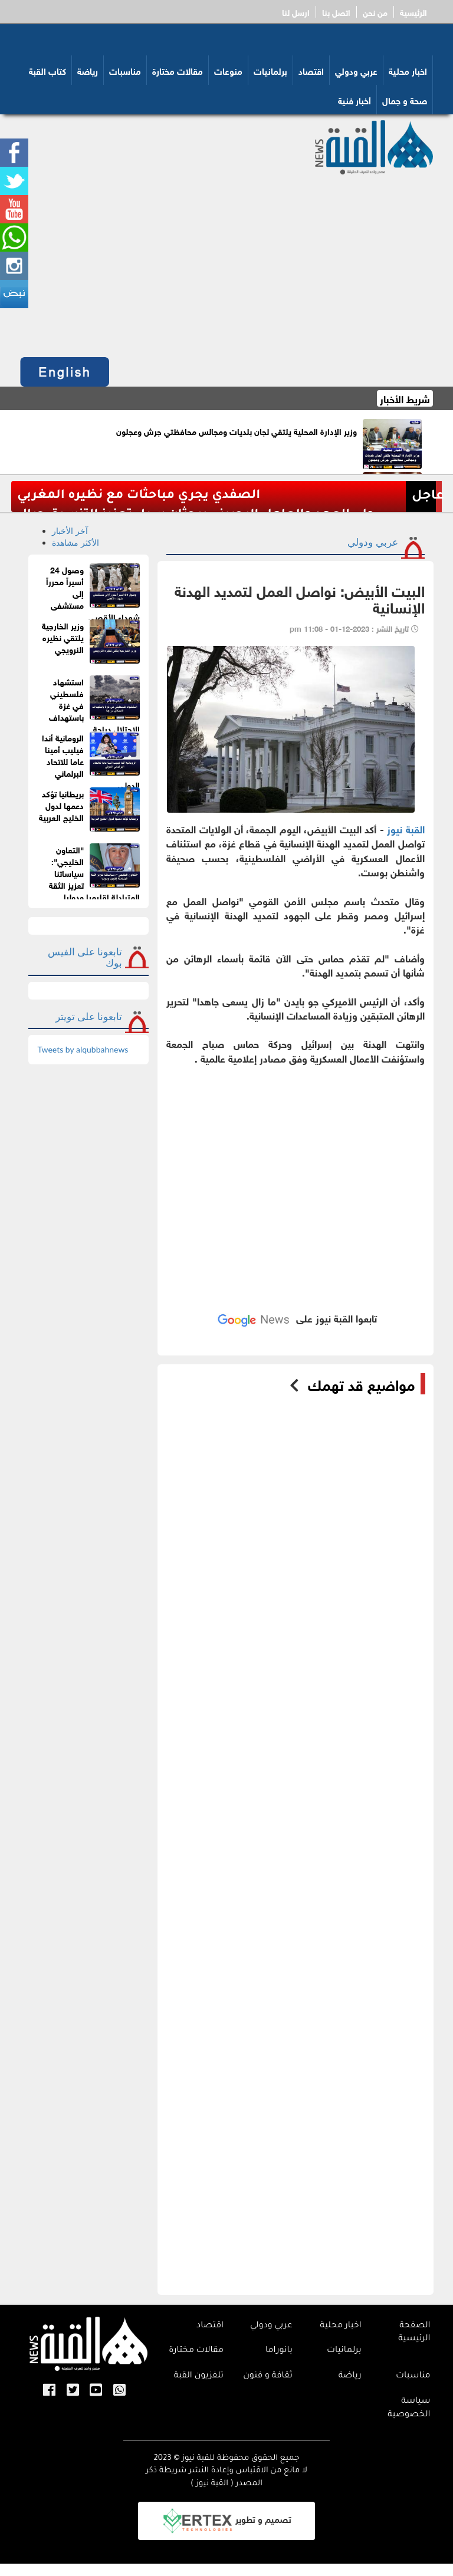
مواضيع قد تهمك (361, 1383)
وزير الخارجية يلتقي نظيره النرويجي (63, 637)
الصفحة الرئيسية (414, 2332)
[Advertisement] (226, 262)
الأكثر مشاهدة (75, 542)
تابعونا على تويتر (89, 1016)
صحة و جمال (404, 99)
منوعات (228, 70)
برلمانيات (270, 70)
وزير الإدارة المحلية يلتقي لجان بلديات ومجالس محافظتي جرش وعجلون (236, 430)
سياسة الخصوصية (409, 2408)
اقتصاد (311, 70)
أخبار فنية (354, 99)
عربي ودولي (356, 70)
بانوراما (279, 2351)
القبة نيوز (405, 828)
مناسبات (125, 70)
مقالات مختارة (177, 70)
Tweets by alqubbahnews (82, 1049)
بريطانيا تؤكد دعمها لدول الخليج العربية (61, 805)
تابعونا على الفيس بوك (85, 957)
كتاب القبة (47, 70)
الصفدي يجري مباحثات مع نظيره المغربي (138, 496)
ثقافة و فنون (268, 2376)
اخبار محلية (408, 70)
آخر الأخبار (70, 531)
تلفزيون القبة (199, 2376)
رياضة (87, 70)
